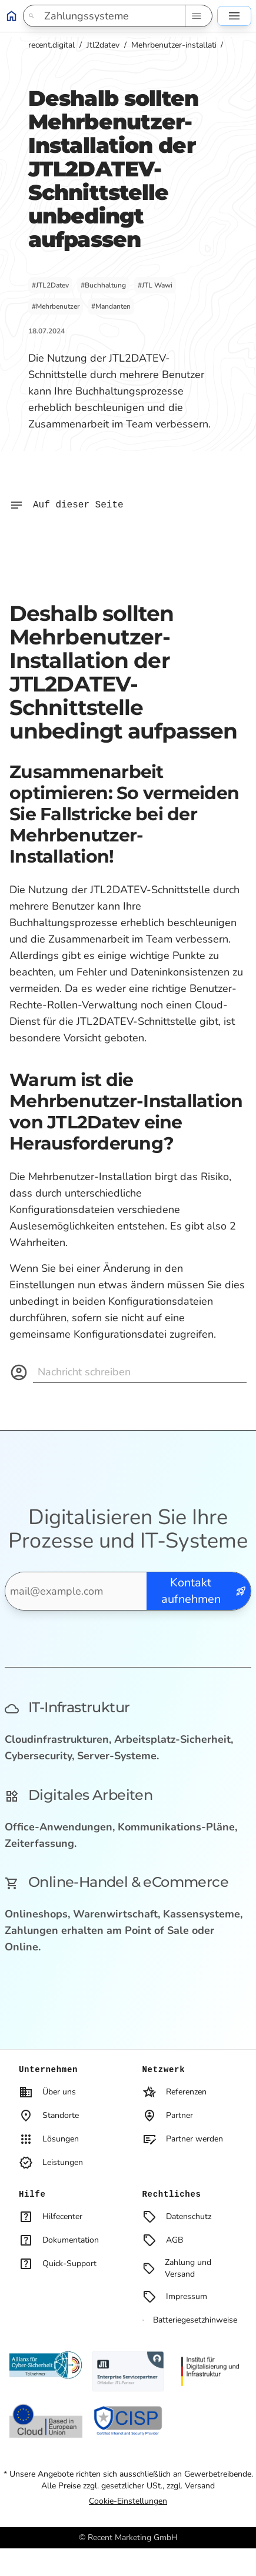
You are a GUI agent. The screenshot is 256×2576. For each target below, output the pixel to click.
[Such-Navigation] (196, 15)
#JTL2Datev (50, 285)
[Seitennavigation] (234, 16)
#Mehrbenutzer (55, 306)
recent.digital (51, 45)
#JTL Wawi (155, 285)
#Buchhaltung (103, 285)
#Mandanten (111, 306)
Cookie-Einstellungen (128, 2501)
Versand (200, 2485)
